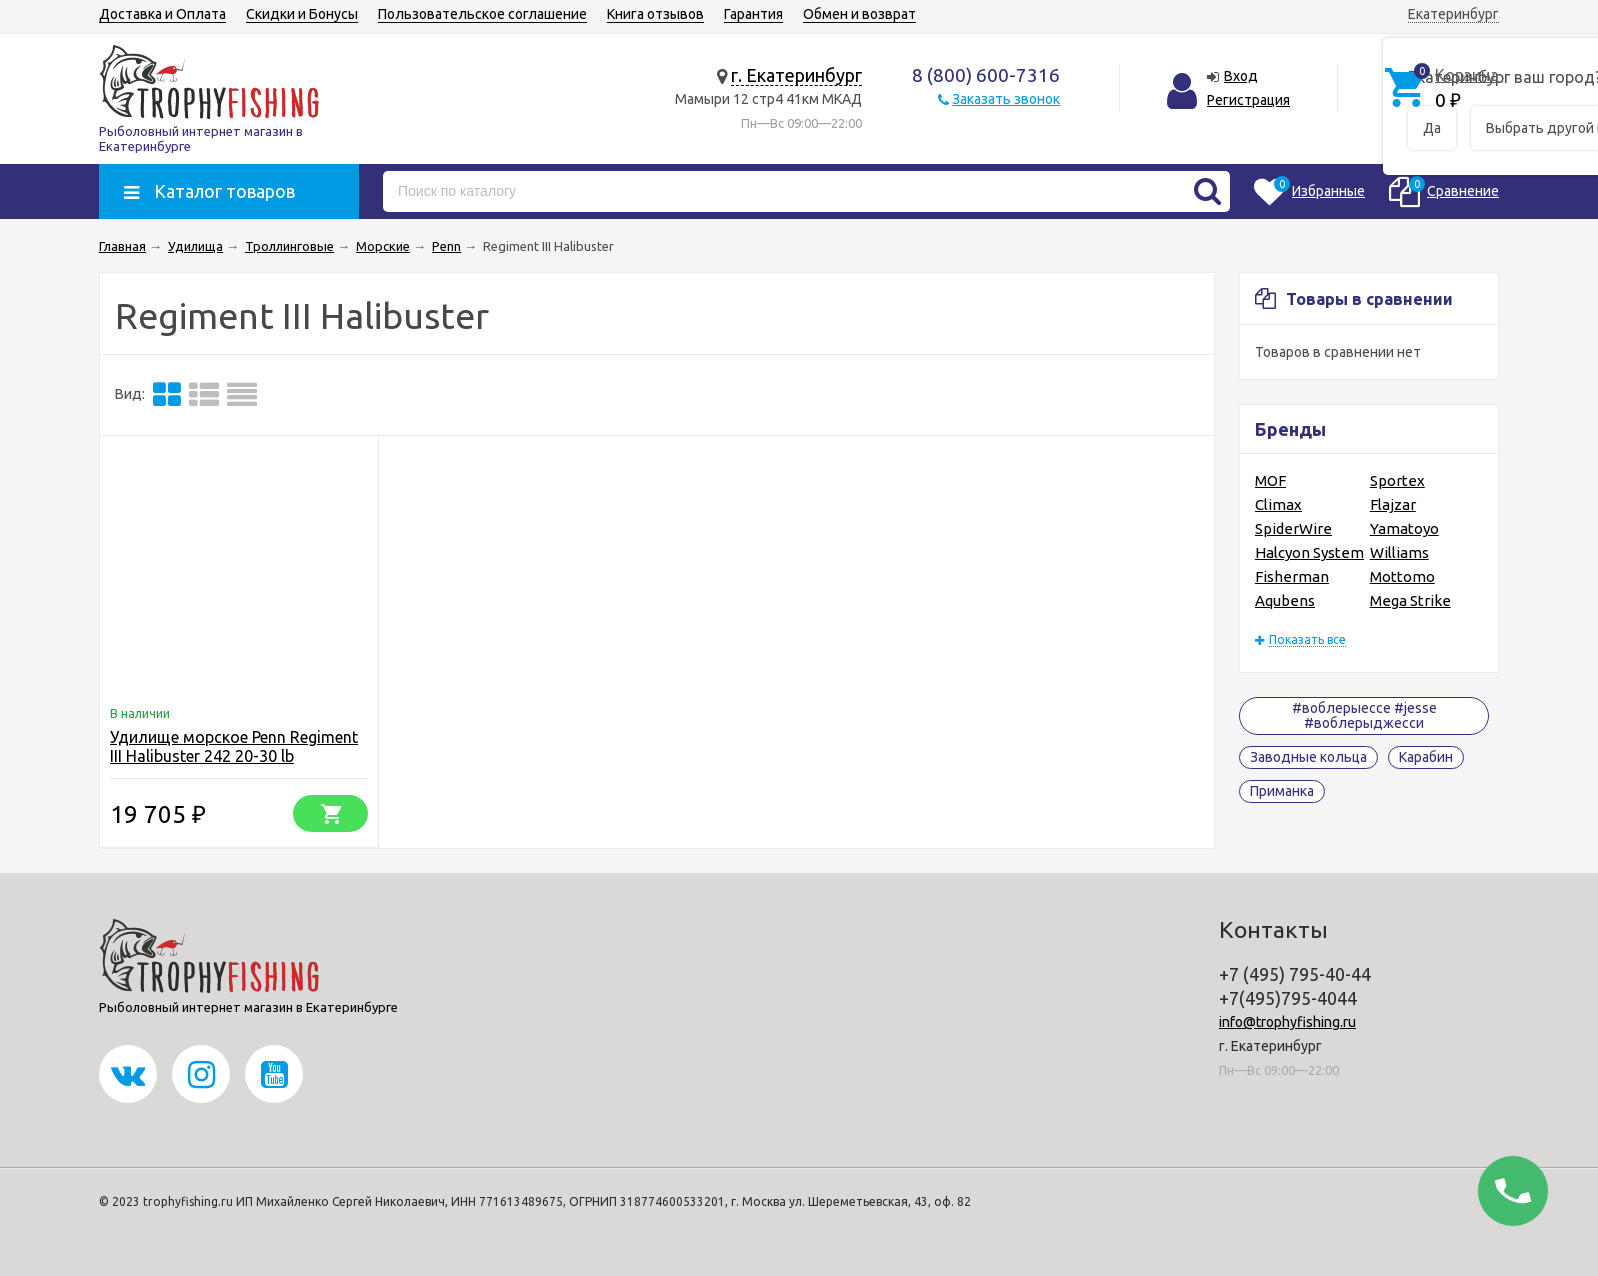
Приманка (1282, 791)
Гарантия (753, 14)
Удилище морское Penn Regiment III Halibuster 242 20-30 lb (234, 746)
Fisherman (1292, 576)
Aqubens (1285, 600)
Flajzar (1393, 504)
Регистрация (1248, 100)
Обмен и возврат (859, 14)
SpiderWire (1293, 528)
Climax (1278, 504)
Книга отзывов (655, 14)
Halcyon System (1309, 552)
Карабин (1426, 757)
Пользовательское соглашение (482, 14)
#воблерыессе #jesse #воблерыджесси (1364, 715)
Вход (1241, 76)
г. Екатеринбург (796, 75)
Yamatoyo (1404, 528)
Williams (1399, 552)
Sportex (1397, 480)
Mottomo (1402, 576)
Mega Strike (1410, 600)
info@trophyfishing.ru (1287, 1022)
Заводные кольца (1308, 757)
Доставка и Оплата (162, 14)
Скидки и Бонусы (302, 14)
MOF (1270, 480)
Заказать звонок (1006, 99)
